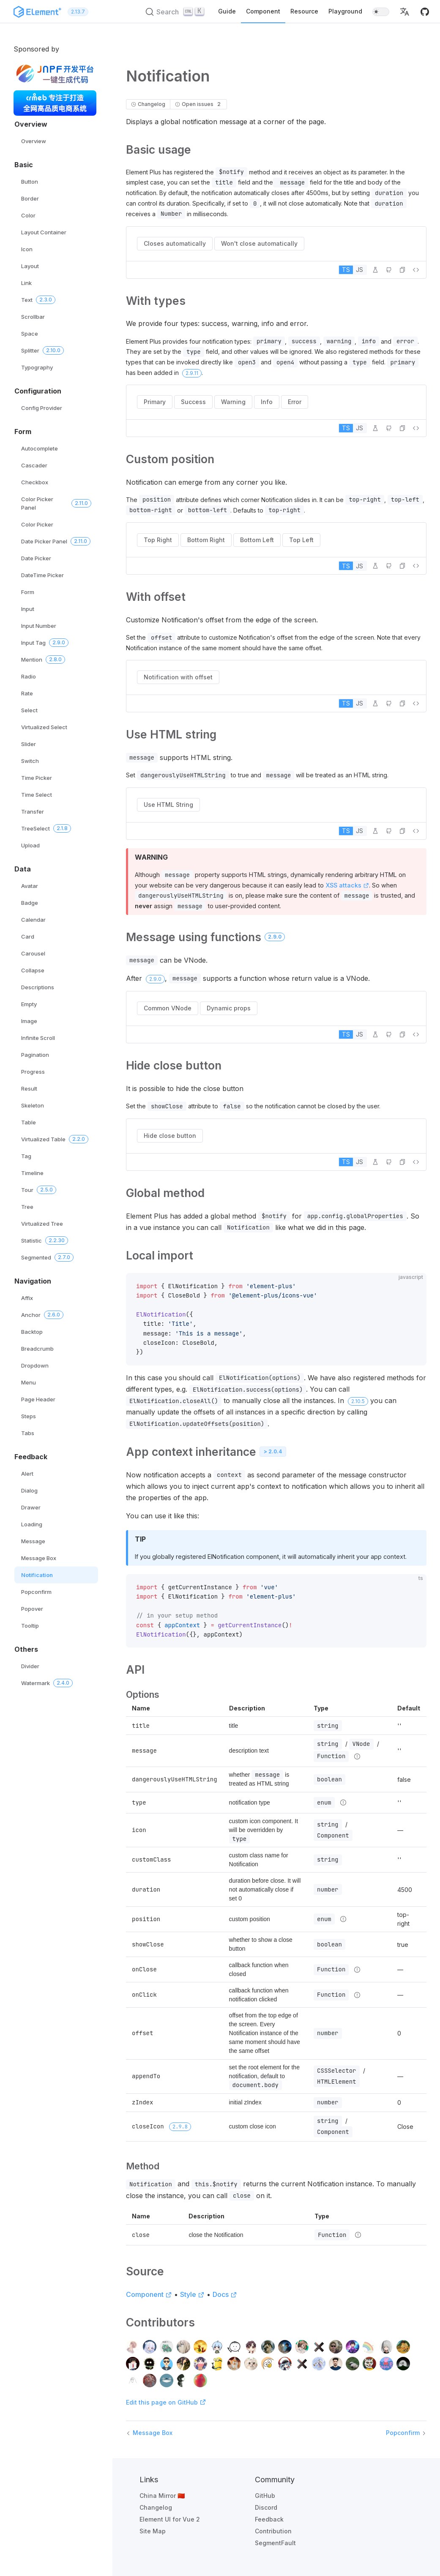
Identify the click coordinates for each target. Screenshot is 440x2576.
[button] (404, 12)
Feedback (269, 2519)
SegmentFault (275, 2542)
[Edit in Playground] (375, 269)
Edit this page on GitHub (166, 2402)
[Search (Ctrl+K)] (176, 11)
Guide (227, 11)
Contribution (273, 2531)
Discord (266, 2507)
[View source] (416, 269)
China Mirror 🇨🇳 (162, 2495)
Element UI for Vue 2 (169, 2519)
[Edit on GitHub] (388, 269)
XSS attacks (347, 885)
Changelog (155, 2507)
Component (263, 11)
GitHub (265, 2495)
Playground (345, 11)
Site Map (152, 2531)
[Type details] (357, 1756)
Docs (225, 2294)
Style (192, 2294)
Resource (304, 11)
